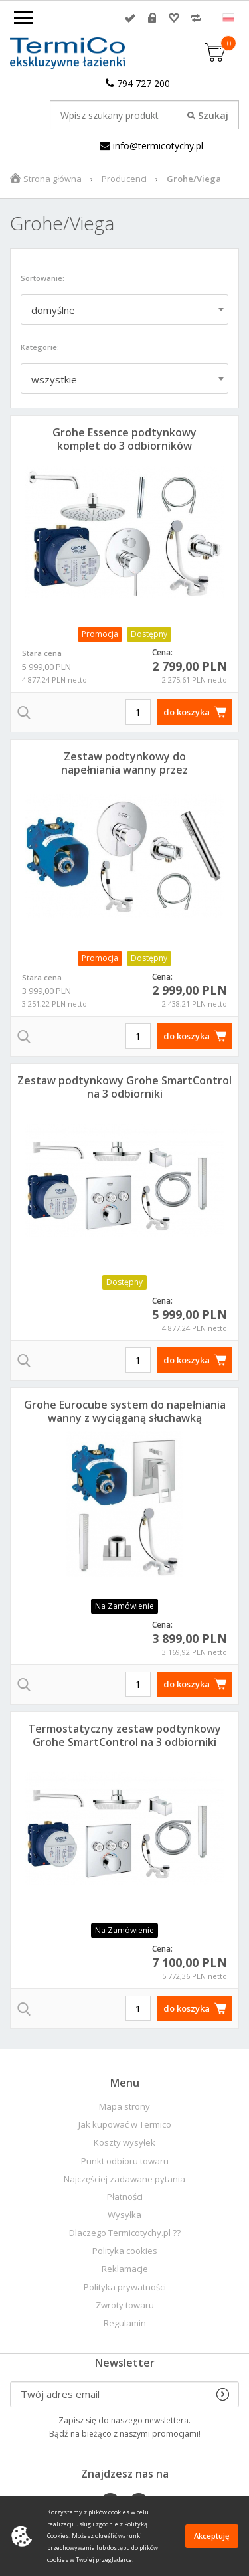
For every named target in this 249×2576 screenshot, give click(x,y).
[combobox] (124, 309)
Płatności (125, 2197)
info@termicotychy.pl (151, 145)
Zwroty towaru (125, 2305)
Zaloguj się (130, 18)
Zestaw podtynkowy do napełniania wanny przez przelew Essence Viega (124, 770)
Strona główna (52, 179)
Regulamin (125, 2323)
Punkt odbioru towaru (125, 2161)
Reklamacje (125, 2269)
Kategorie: (40, 347)
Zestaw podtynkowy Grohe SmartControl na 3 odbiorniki (124, 1087)
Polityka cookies (124, 2251)
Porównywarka (196, 18)
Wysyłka (124, 2215)
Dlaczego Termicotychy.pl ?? (125, 2233)
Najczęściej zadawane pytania (124, 2179)
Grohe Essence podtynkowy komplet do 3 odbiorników (124, 439)
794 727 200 (138, 83)
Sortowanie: (42, 278)
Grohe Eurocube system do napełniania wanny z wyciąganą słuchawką (125, 1411)
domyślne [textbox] (53, 310)
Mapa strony (124, 2107)
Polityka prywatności (125, 2287)
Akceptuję (211, 2536)
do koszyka (186, 712)
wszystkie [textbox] (54, 379)
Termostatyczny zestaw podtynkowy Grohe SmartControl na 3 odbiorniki (124, 1735)
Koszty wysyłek (124, 2143)
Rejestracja (152, 18)
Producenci (124, 179)
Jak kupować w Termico (124, 2125)
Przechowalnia (174, 18)
